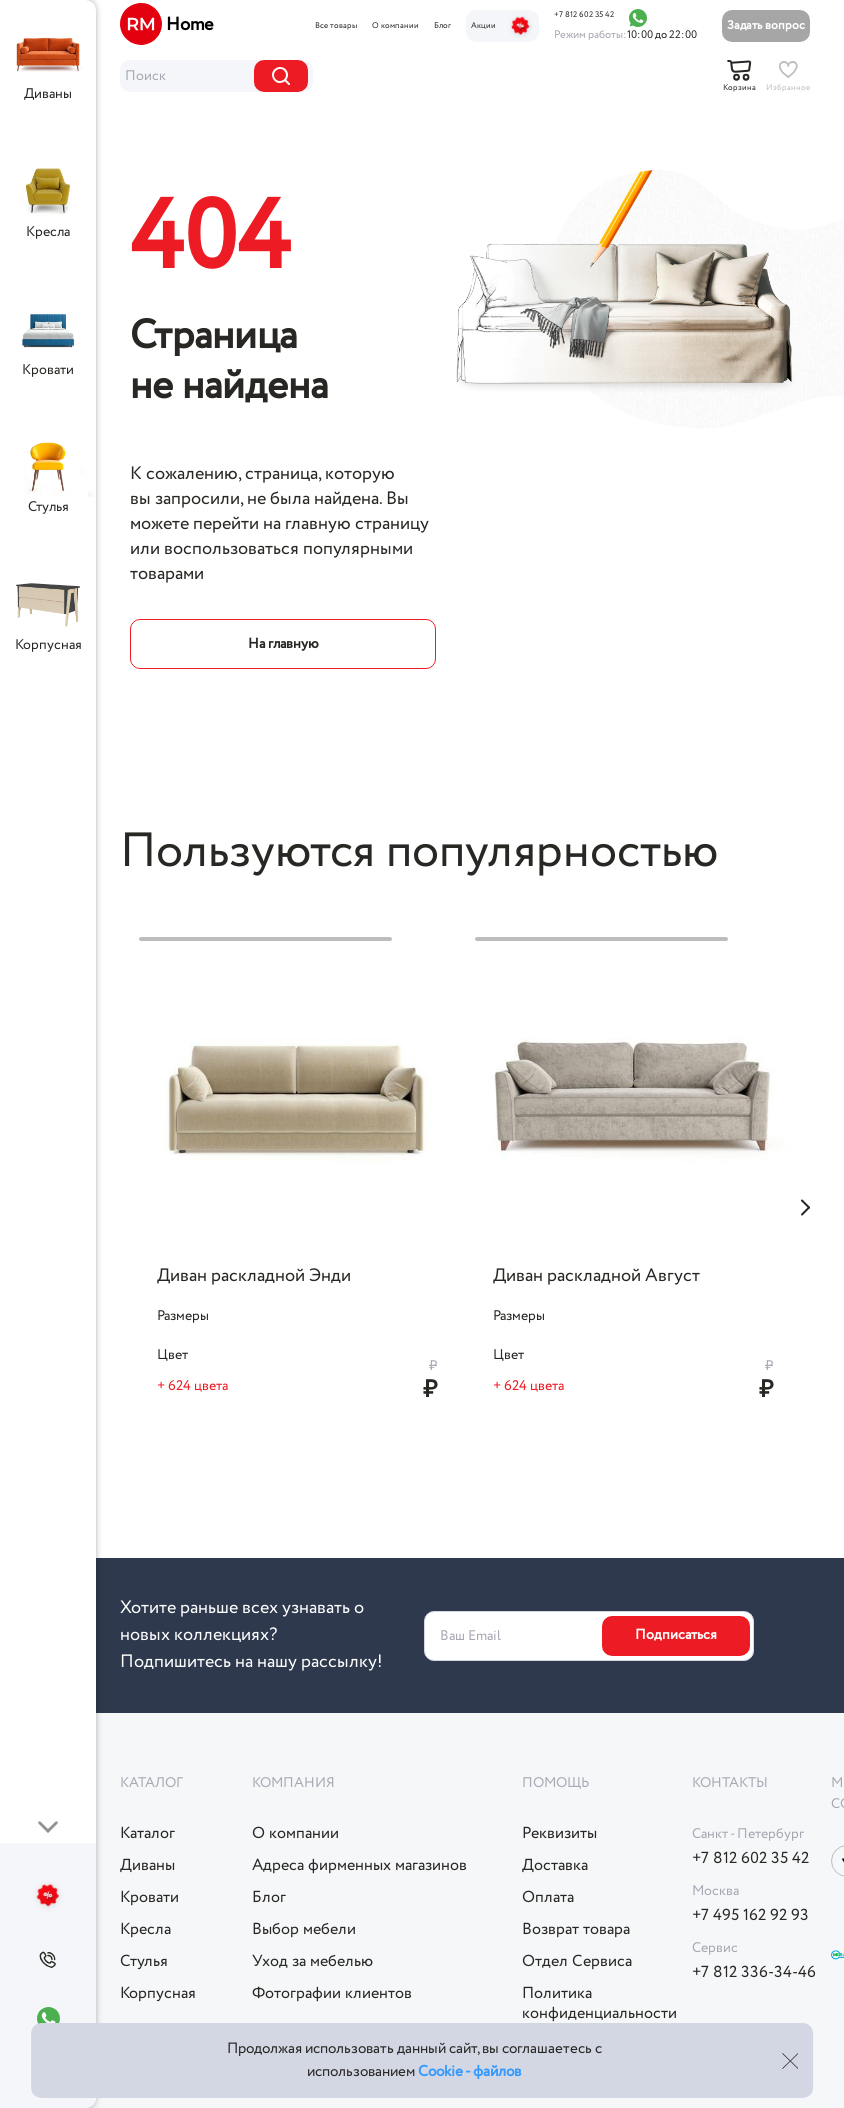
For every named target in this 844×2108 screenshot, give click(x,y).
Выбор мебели (304, 1930)
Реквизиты (559, 1834)
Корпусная (48, 645)
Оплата (548, 1898)
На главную (283, 644)
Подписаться (676, 1635)
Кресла (48, 232)
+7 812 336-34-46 (754, 1973)
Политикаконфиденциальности (599, 2004)
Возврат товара (576, 1930)
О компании (395, 26)
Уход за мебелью (312, 1962)
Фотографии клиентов (332, 1994)
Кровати (48, 370)
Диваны (48, 94)
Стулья (48, 507)
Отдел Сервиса (577, 1962)
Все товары (336, 26)
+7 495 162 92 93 (750, 1916)
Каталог (147, 1834)
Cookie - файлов (469, 2072)
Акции (503, 26)
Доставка (555, 1866)
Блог (442, 26)
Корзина (739, 88)
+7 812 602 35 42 (584, 15)
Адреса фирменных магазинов (359, 1866)
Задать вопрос (766, 25)
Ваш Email (470, 1635)
